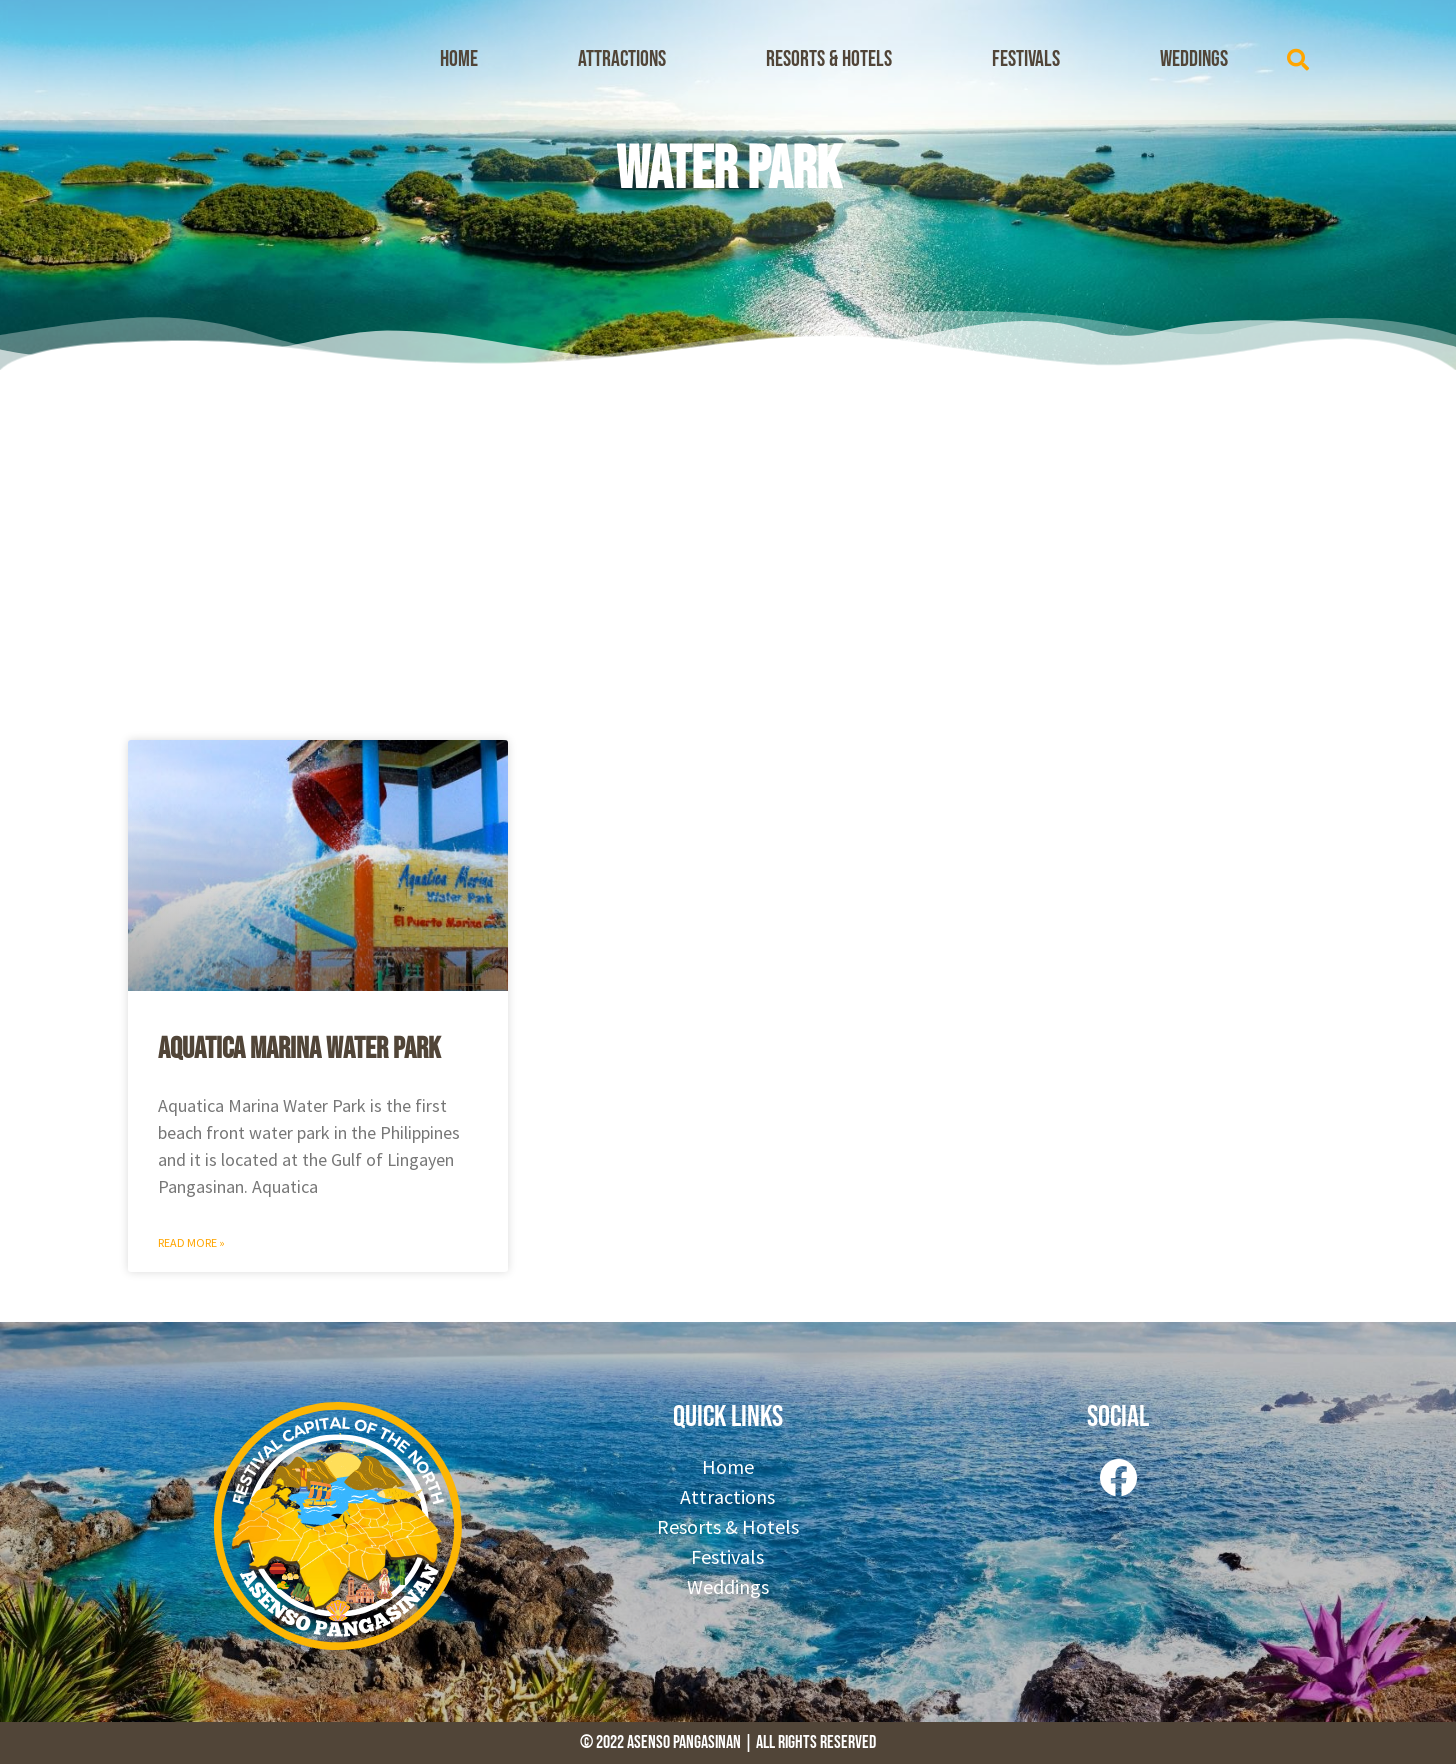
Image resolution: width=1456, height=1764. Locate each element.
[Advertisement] (728, 550)
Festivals (1026, 59)
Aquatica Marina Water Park (299, 1049)
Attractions (622, 59)
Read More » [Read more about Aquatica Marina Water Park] (191, 1242)
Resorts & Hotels (829, 59)
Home (459, 59)
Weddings (1194, 59)
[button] (1298, 60)
